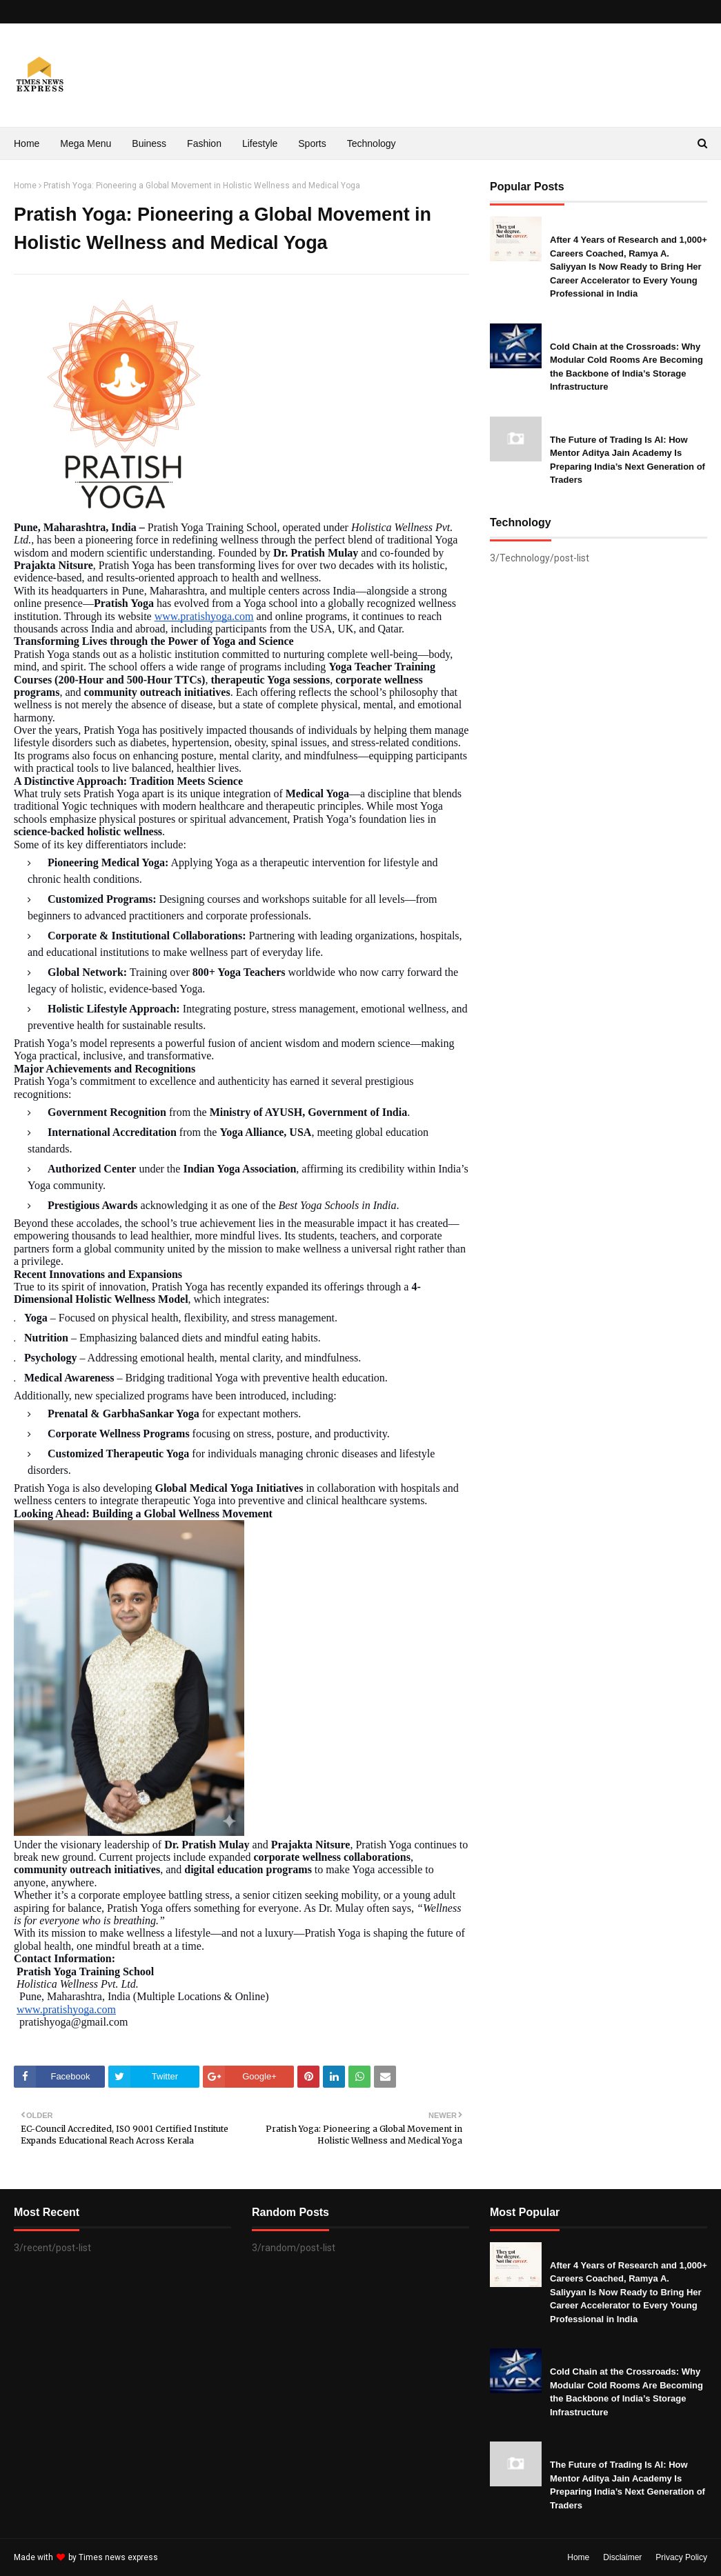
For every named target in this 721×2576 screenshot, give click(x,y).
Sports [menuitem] (312, 143)
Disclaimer (622, 2557)
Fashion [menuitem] (204, 143)
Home (25, 185)
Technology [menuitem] (371, 143)
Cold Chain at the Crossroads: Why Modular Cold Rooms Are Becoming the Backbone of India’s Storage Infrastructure (626, 366)
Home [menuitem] (26, 143)
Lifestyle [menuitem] (259, 143)
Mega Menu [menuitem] (85, 143)
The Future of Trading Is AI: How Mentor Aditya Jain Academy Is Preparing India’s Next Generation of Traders (627, 460)
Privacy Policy (681, 2557)
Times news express (118, 2557)
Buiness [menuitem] (149, 143)
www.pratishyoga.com (204, 616)
